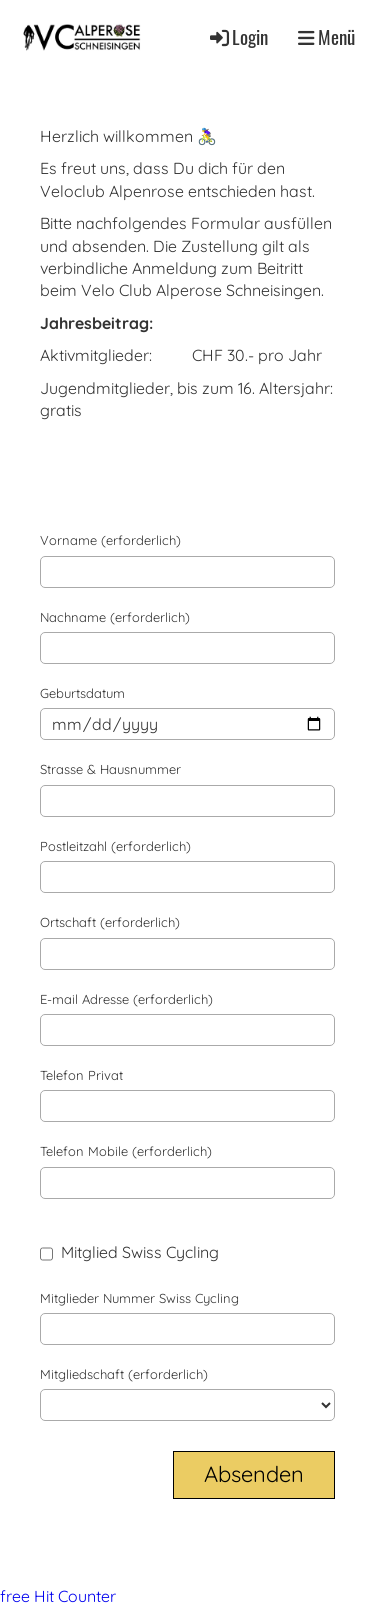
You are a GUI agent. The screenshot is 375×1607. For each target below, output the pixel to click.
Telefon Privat (81, 1075)
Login (237, 36)
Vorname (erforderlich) (110, 540)
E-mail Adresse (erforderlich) (126, 999)
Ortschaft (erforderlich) (110, 922)
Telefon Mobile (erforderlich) (126, 1151)
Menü (326, 37)
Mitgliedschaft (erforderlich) (124, 1374)
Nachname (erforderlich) (115, 617)
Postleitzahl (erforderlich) (115, 846)
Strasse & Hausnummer (110, 769)
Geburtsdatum (82, 693)
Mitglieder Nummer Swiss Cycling (139, 1298)
